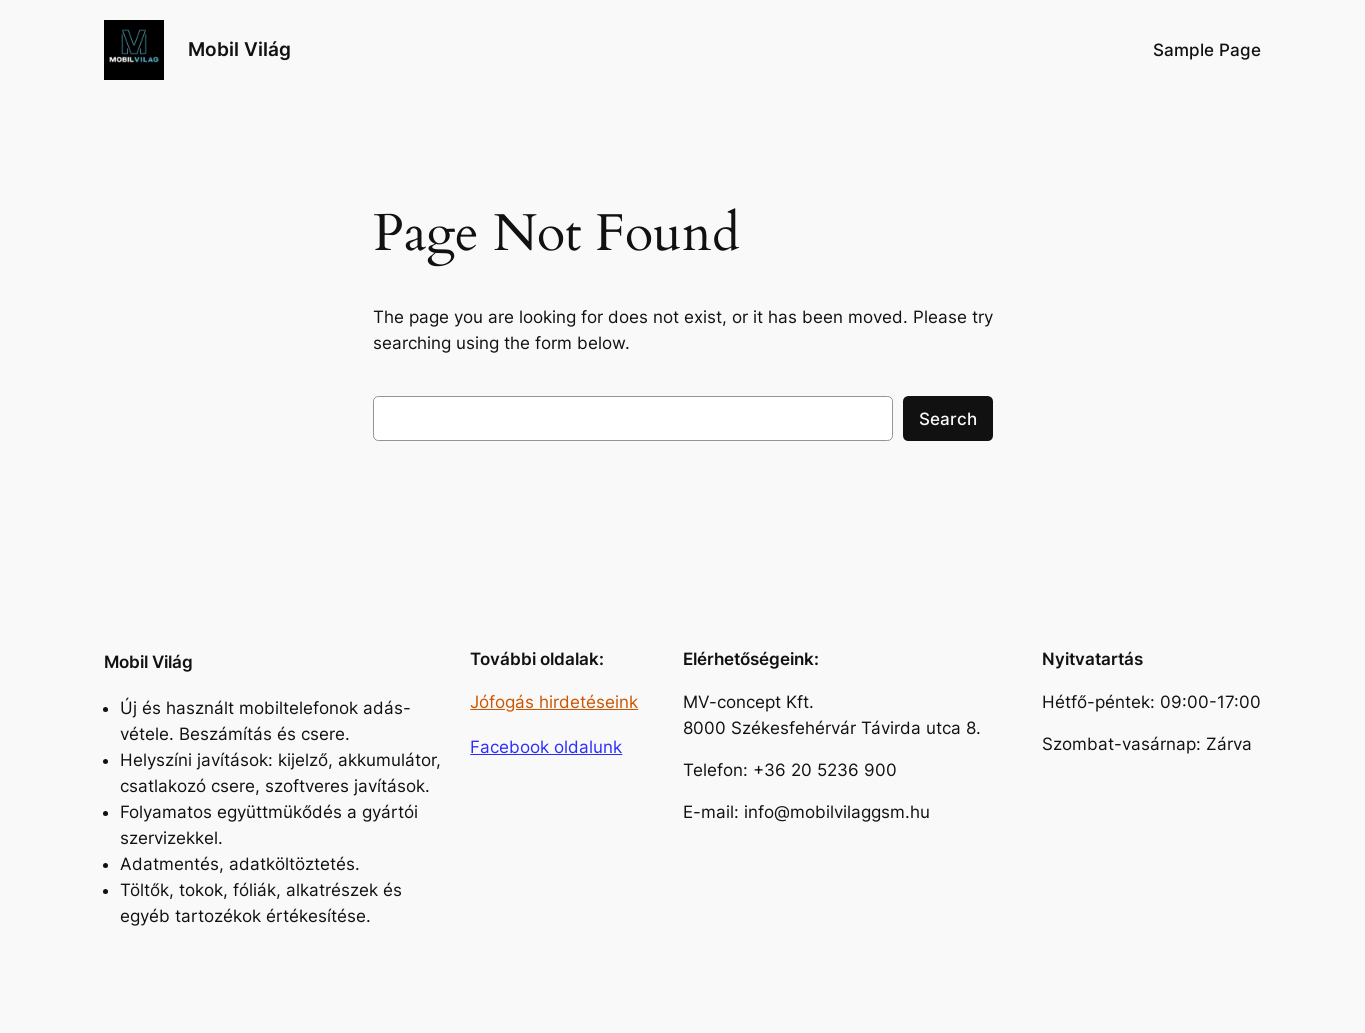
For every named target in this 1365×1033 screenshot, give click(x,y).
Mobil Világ (239, 49)
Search (948, 419)
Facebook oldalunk (546, 747)
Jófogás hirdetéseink (554, 702)
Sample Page (1207, 50)
